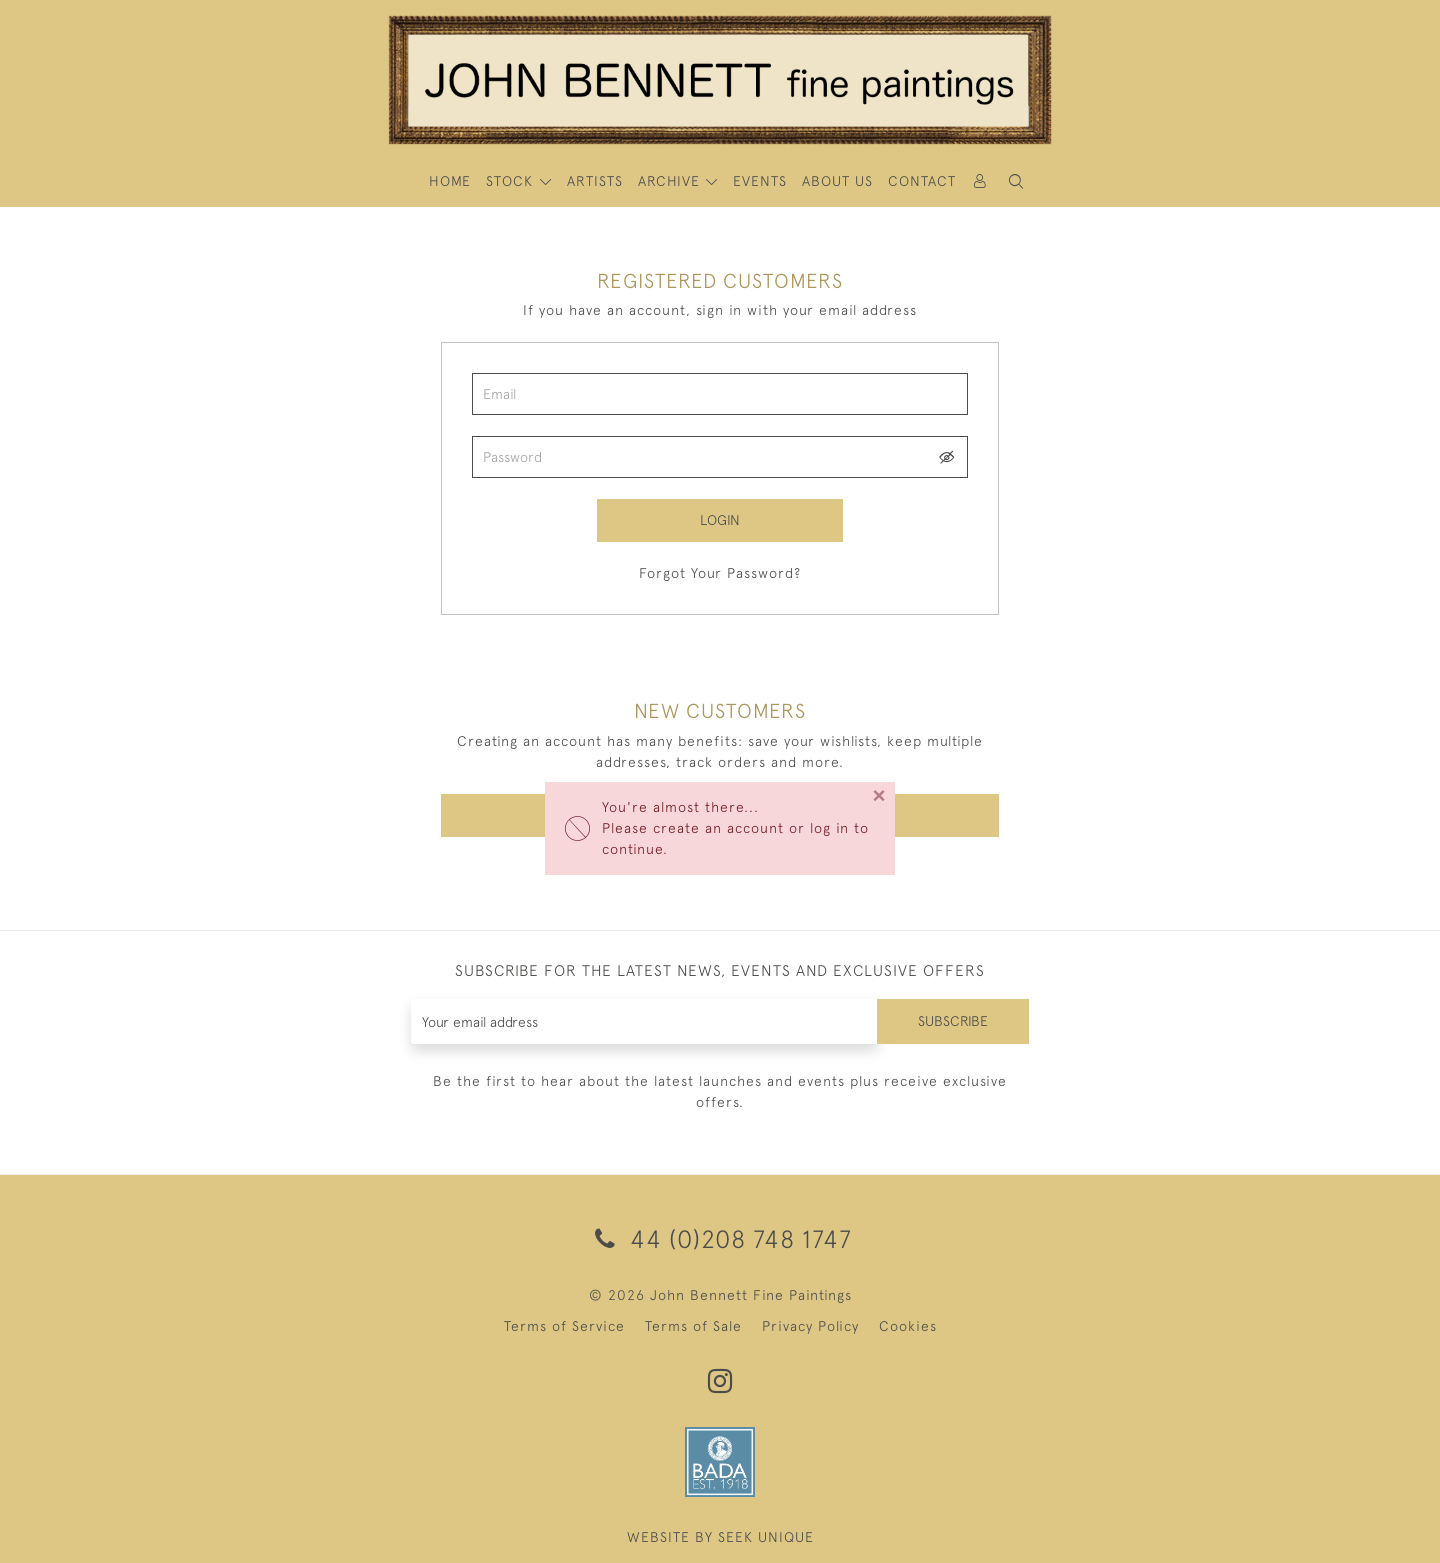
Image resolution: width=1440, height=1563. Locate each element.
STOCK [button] (512, 181)
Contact (922, 181)
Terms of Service (564, 1326)
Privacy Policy (810, 1326)
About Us (837, 181)
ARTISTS (595, 181)
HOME (450, 181)
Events (760, 181)
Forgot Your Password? (720, 573)
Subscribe (953, 1021)
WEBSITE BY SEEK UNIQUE (720, 1537)
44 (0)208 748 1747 (720, 1238)
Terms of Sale (693, 1326)
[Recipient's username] (644, 1021)
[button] (1016, 181)
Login (720, 520)
